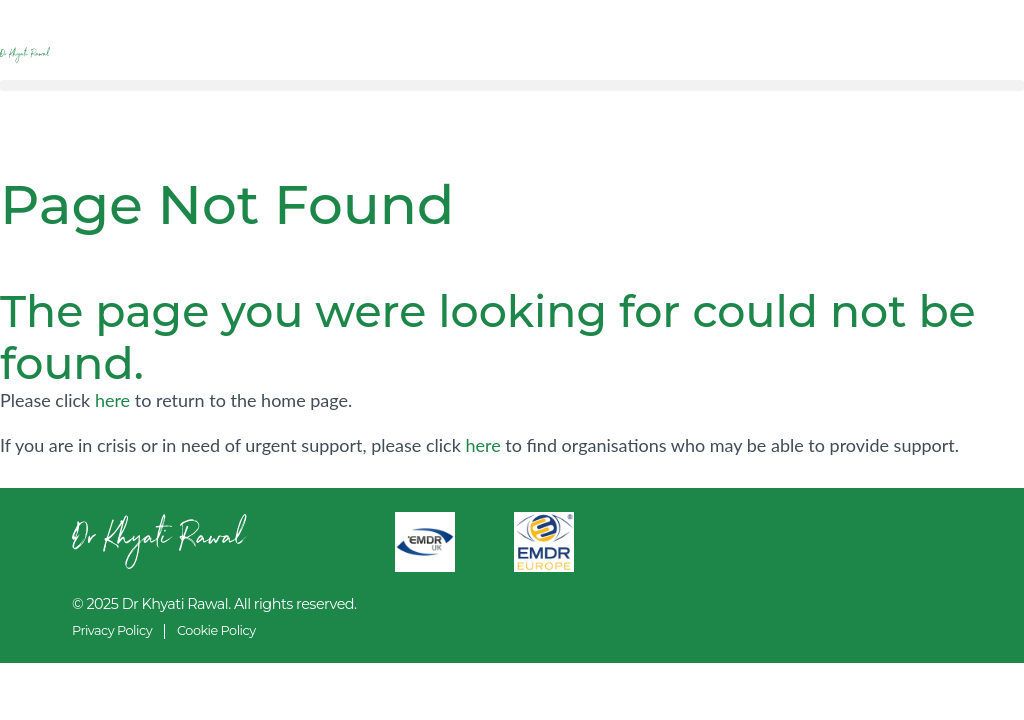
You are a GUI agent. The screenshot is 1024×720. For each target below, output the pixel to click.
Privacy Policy (112, 630)
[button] (512, 85)
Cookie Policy (216, 630)
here (112, 400)
